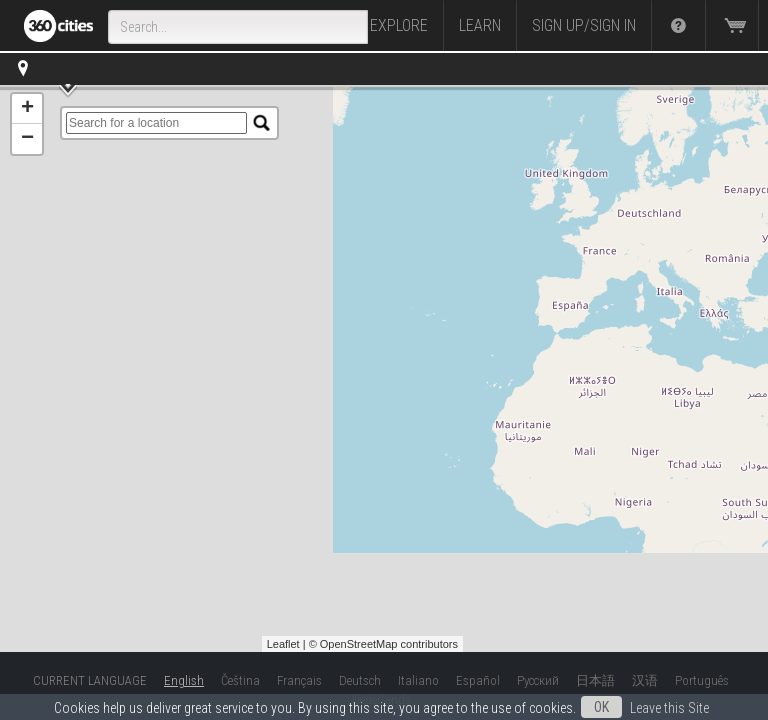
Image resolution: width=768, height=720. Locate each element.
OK (601, 707)
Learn (480, 25)
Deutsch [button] (360, 680)
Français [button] (299, 680)
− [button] (27, 139)
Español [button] (478, 680)
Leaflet (283, 644)
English (184, 680)
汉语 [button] (645, 680)
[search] (156, 123)
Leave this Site (669, 708)
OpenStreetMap (359, 644)
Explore (399, 25)
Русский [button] (538, 680)
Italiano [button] (418, 680)
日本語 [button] (595, 680)
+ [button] (27, 109)
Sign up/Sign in (584, 25)
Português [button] (702, 680)
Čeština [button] (240, 680)
